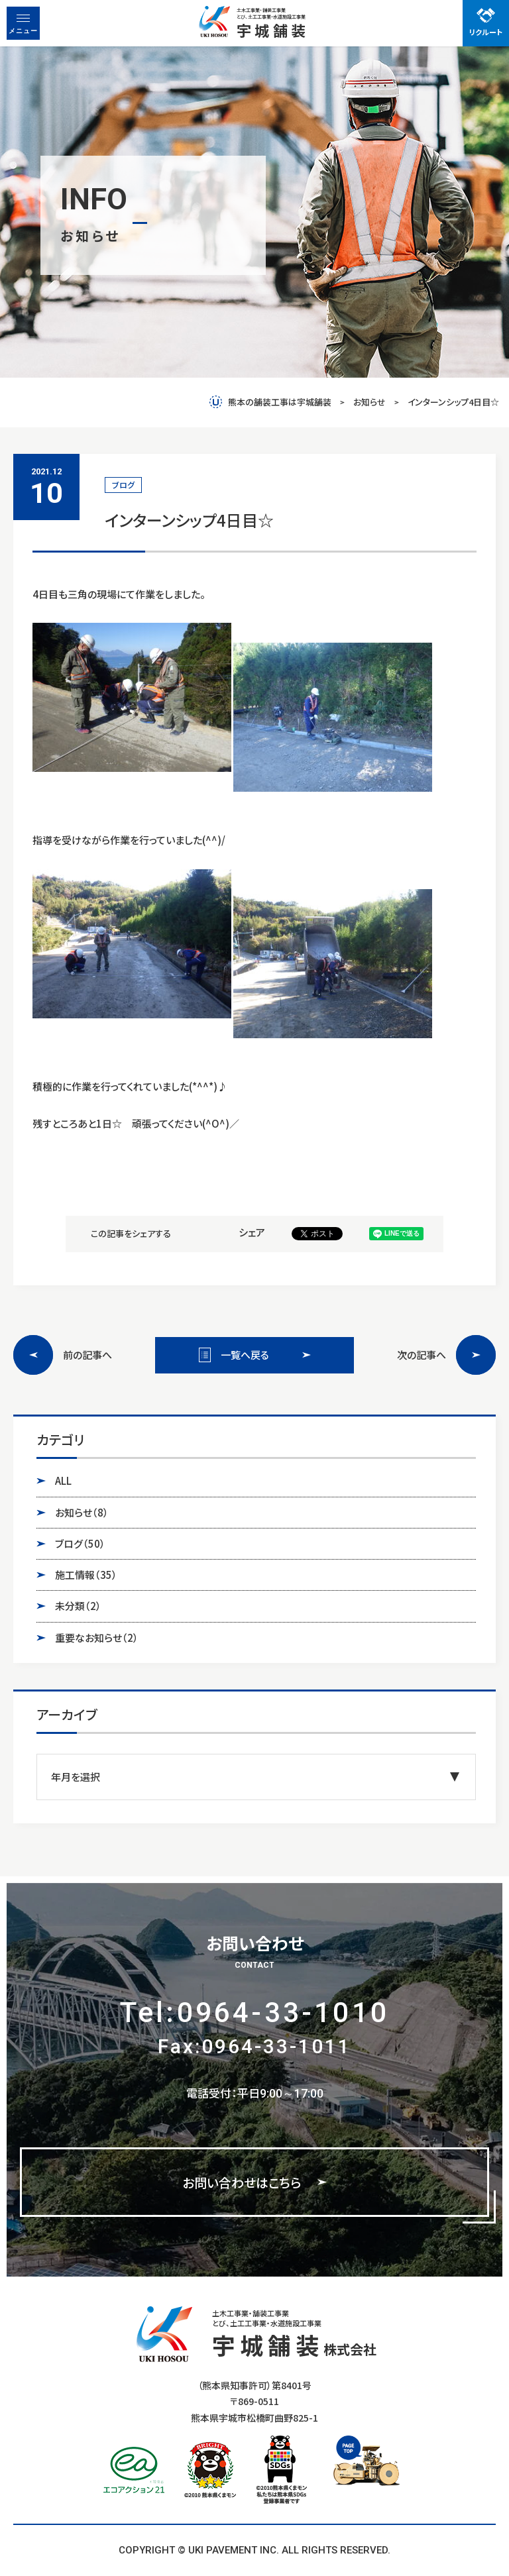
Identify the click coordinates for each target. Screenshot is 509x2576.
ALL (63, 1480)
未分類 (78, 1606)
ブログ (80, 1543)
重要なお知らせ (97, 1637)
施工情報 (86, 1574)
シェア (252, 1232)
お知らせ (82, 1512)
